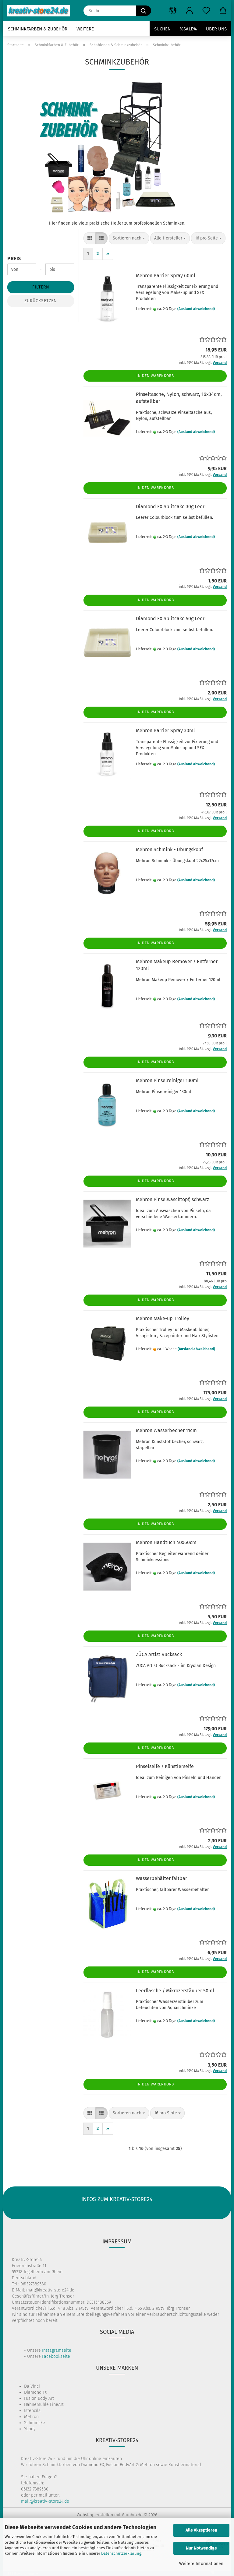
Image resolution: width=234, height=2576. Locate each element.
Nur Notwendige (201, 2548)
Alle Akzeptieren (201, 2530)
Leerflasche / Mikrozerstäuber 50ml (175, 1991)
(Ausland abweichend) (196, 309)
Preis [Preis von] (14, 258)
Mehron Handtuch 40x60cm (166, 1542)
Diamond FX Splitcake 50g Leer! (171, 618)
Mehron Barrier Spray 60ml (165, 275)
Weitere (85, 29)
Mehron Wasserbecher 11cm (166, 1430)
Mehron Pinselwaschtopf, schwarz (172, 1199)
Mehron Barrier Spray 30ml (165, 730)
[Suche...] (143, 10)
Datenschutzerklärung (121, 2553)
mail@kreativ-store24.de (45, 2501)
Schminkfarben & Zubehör (37, 29)
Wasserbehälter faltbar (161, 1878)
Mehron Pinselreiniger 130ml (167, 1080)
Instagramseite (56, 2350)
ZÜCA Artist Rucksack (159, 1654)
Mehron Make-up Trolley (162, 1318)
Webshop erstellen (95, 2515)
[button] (172, 10)
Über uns (216, 29)
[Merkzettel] (206, 10)
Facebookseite (56, 2356)
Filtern (40, 287)
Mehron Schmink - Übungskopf (169, 849)
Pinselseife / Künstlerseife (165, 1766)
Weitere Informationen (201, 2563)
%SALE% (188, 29)
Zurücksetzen (40, 300)
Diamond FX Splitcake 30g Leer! (171, 506)
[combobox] (129, 238)
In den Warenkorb (155, 376)
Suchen (162, 29)
